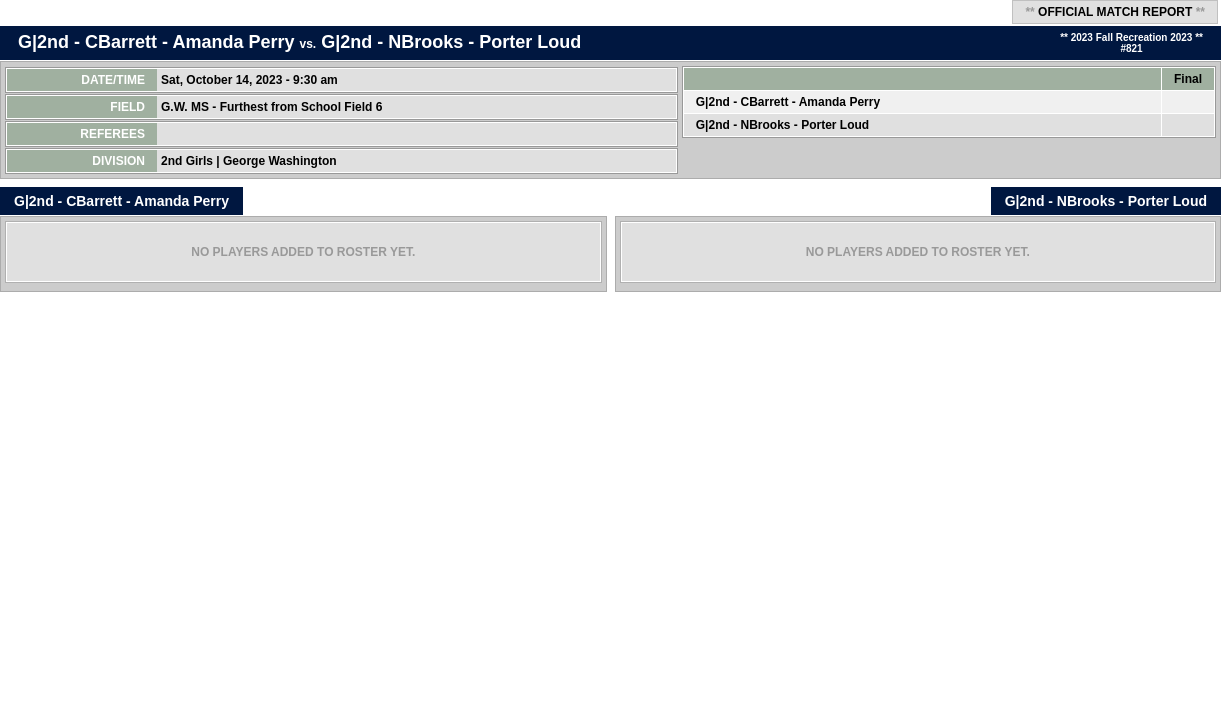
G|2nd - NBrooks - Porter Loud (451, 42)
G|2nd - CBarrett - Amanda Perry (156, 42)
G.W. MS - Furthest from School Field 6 (273, 107)
